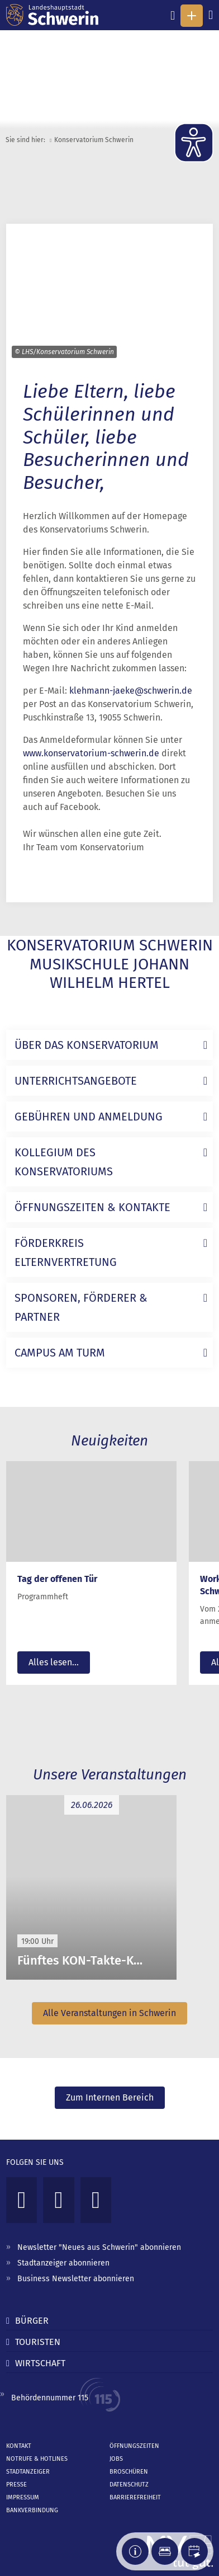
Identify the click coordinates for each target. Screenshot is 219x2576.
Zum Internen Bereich (110, 2097)
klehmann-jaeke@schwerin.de (130, 690)
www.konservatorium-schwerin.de (91, 753)
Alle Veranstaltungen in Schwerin (109, 2013)
